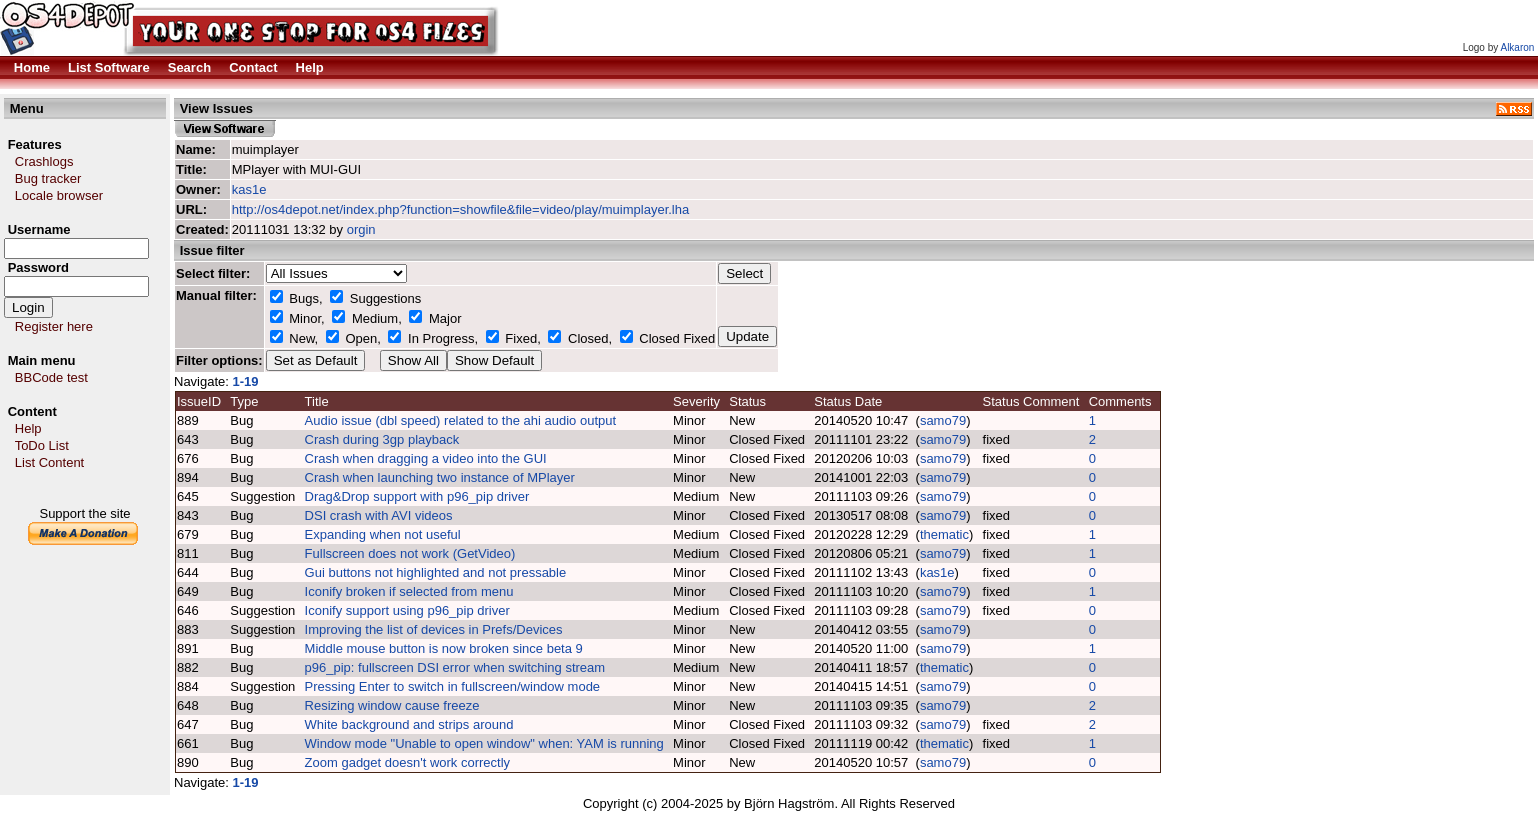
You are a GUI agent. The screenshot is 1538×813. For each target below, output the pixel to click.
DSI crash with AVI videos (379, 515)
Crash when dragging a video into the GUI (426, 458)
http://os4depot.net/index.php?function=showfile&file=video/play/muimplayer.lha (460, 209)
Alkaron (1517, 47)
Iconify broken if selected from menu (409, 591)
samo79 (943, 420)
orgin (361, 229)
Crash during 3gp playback (382, 439)
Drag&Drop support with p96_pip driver (417, 496)
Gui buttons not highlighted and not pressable (436, 572)
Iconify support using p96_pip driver (407, 610)
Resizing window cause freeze (392, 705)
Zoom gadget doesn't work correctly (408, 762)
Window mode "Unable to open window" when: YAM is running (484, 743)
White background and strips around (409, 724)
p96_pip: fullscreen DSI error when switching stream (455, 667)
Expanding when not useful (383, 534)
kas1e (249, 189)
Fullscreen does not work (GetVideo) (410, 553)
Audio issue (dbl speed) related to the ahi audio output (461, 420)
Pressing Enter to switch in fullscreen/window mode (453, 686)
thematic (944, 534)
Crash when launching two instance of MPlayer (440, 477)
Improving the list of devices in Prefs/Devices (434, 629)
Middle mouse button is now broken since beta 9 (444, 648)
